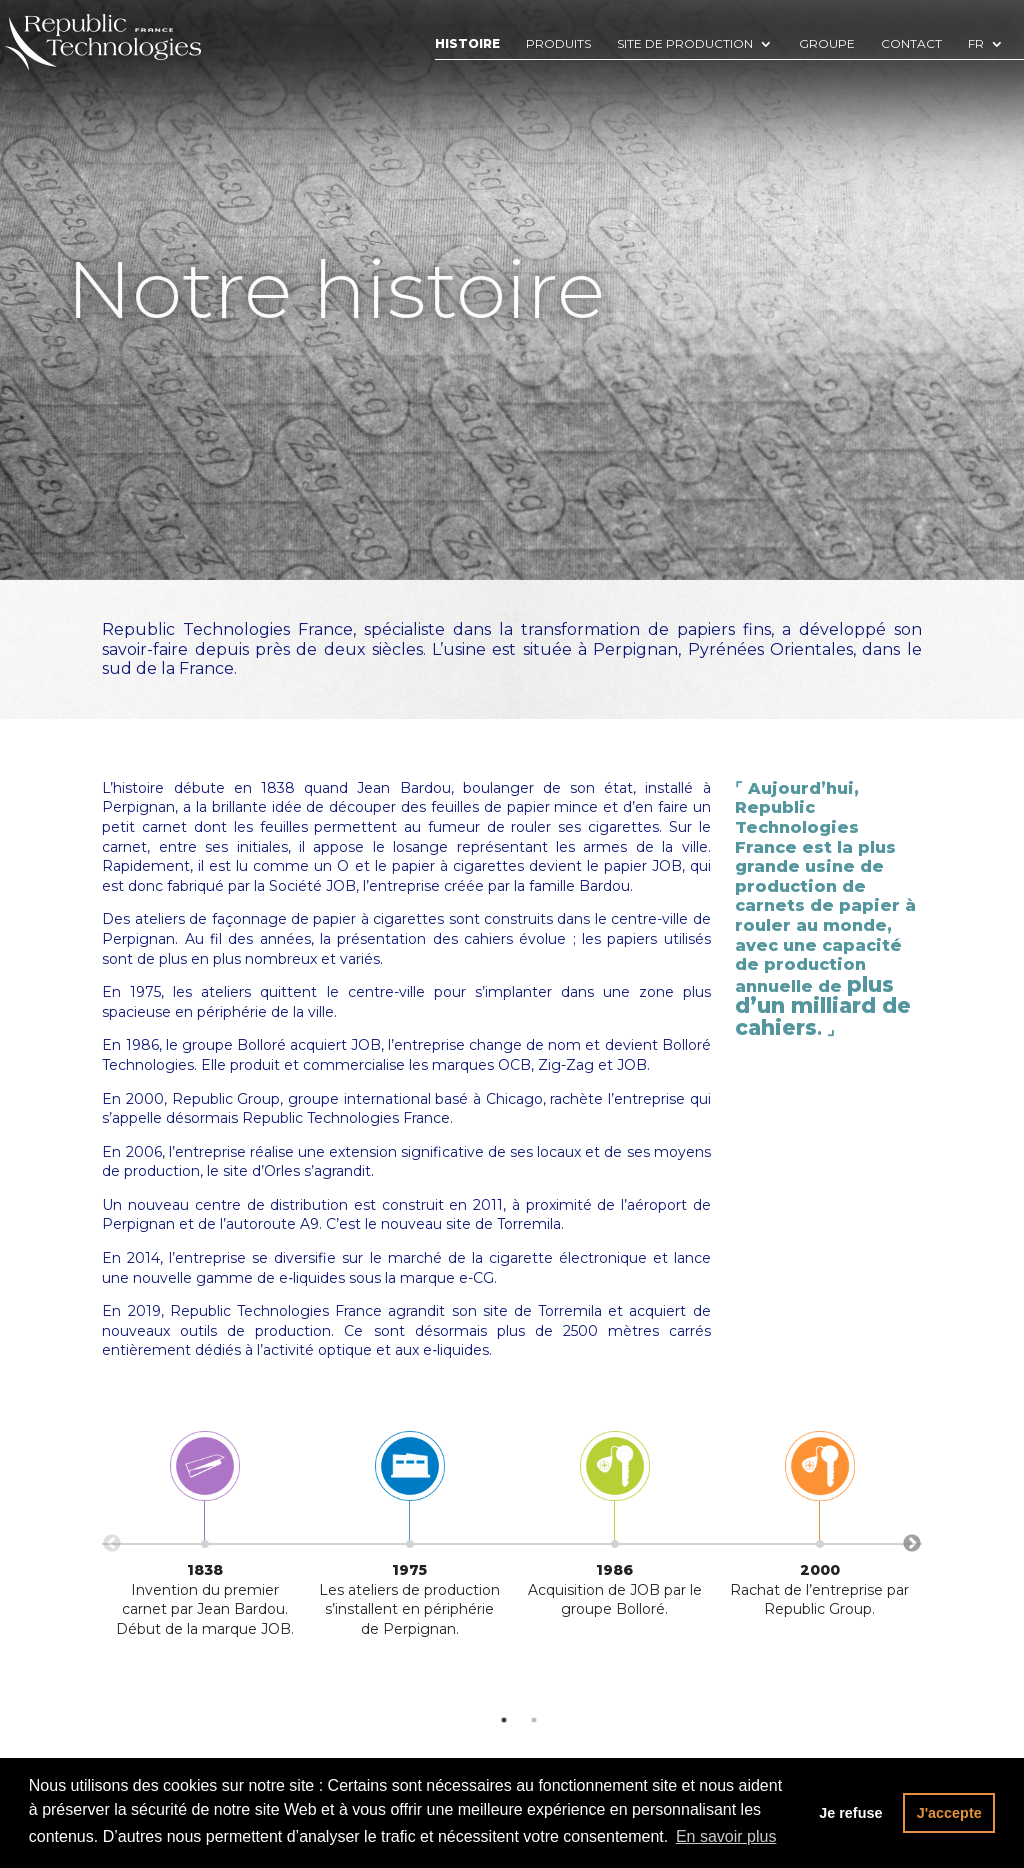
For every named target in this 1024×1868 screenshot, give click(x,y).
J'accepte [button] (949, 1813)
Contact (911, 44)
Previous (112, 1544)
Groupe (827, 44)
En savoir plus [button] (726, 1836)
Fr (976, 44)
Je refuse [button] (850, 1813)
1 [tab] (504, 1720)
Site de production (685, 44)
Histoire (467, 44)
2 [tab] (534, 1720)
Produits (558, 44)
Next (912, 1544)
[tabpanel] (204, 1540)
